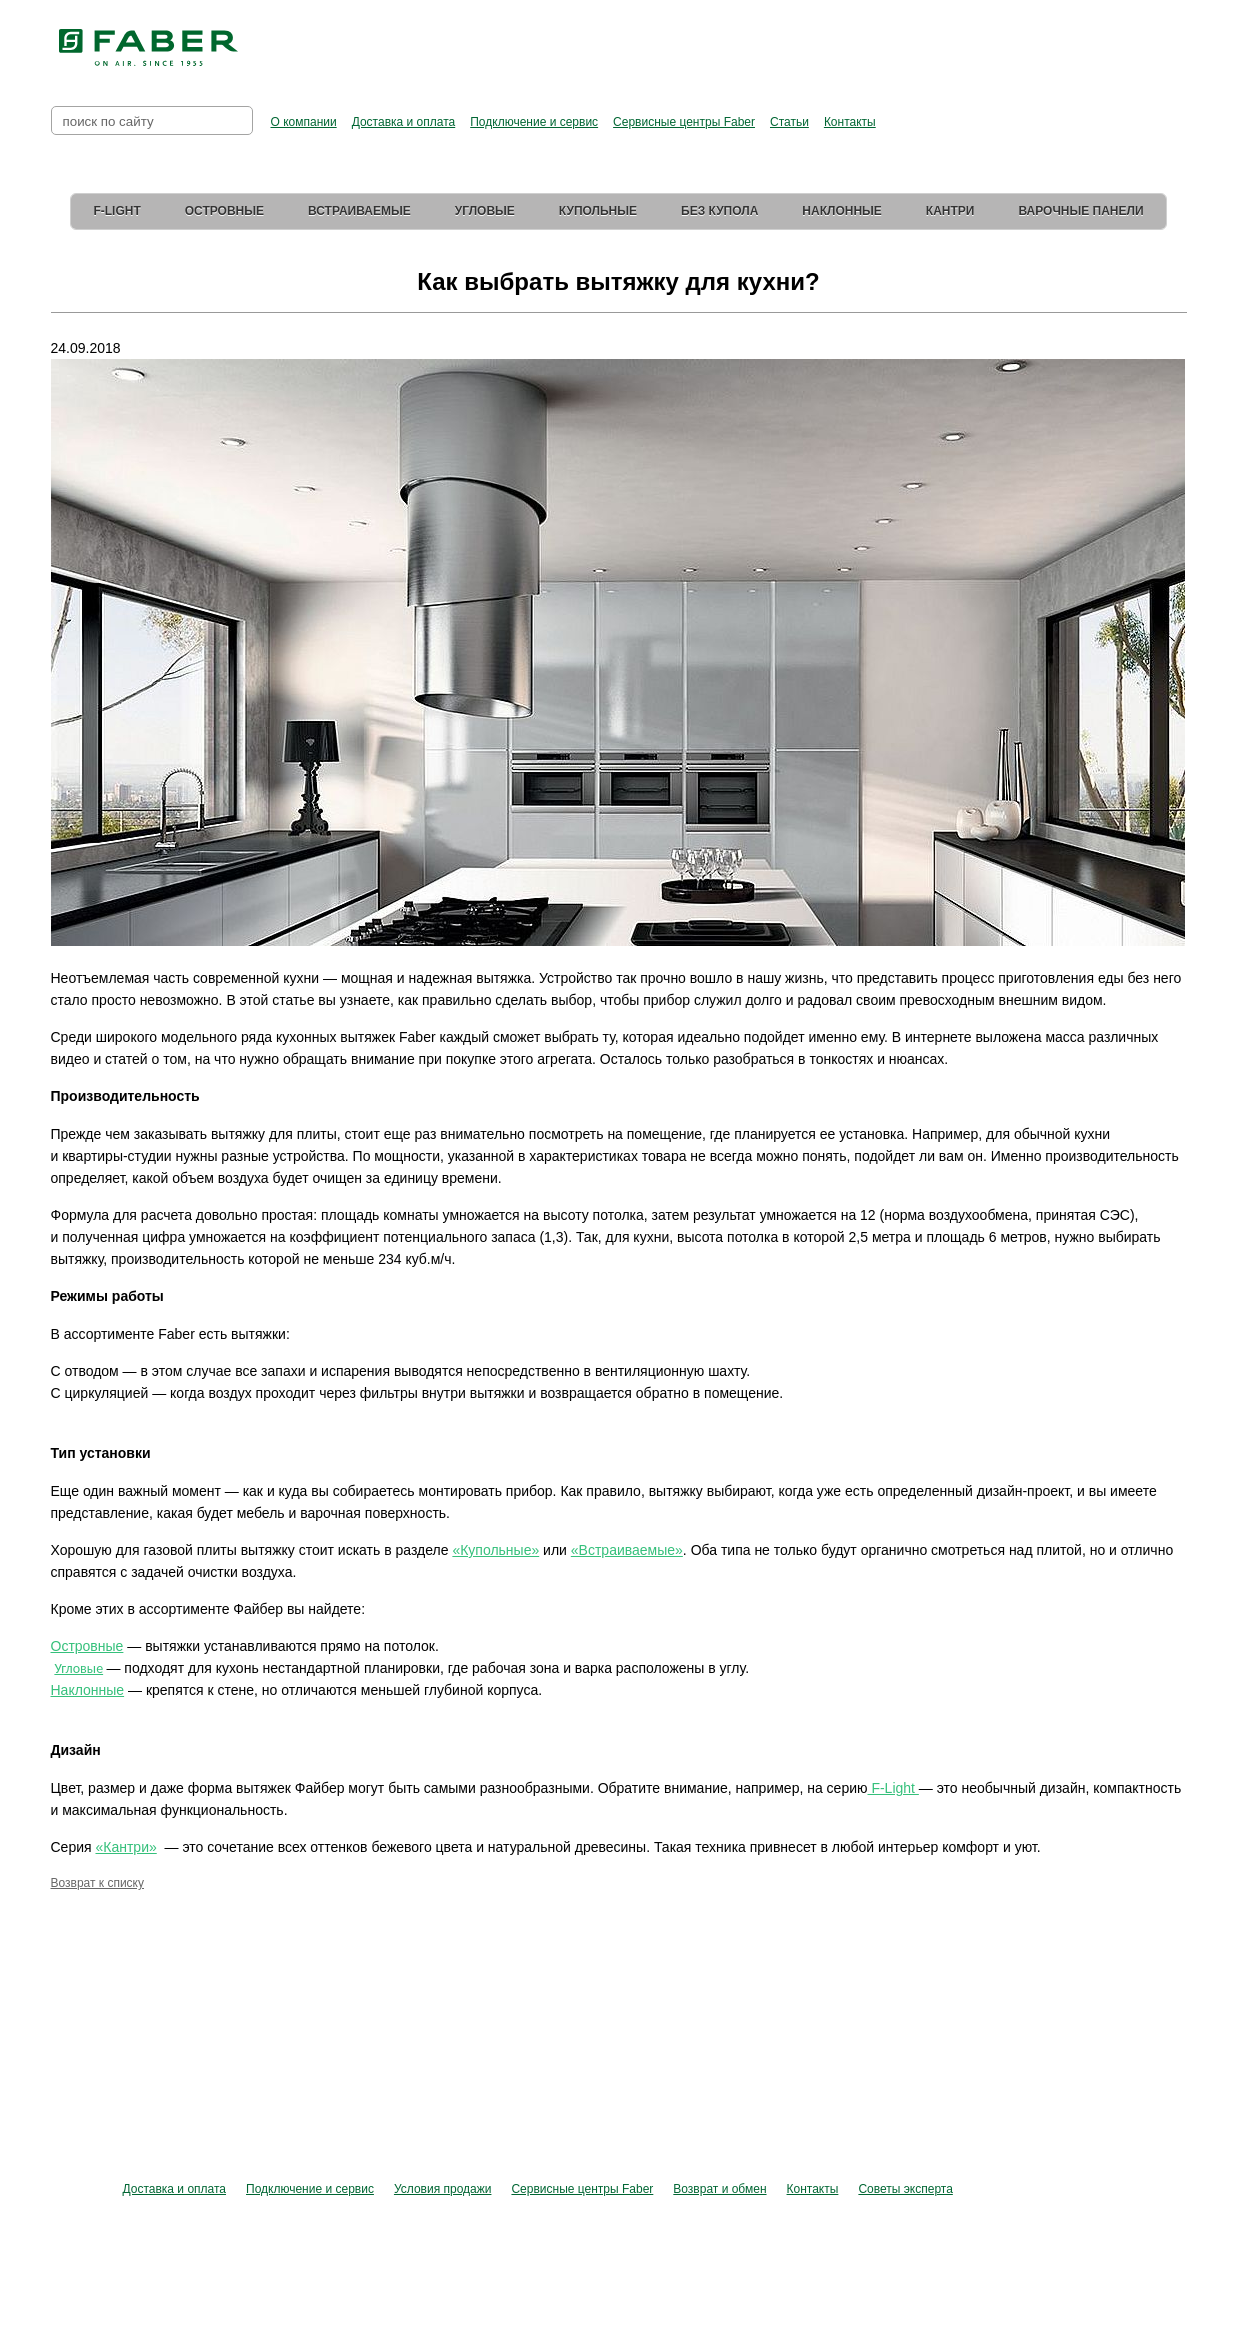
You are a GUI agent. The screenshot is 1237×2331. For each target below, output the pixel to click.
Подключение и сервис (534, 122)
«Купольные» (495, 1550)
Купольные (598, 211)
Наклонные (842, 211)
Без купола (719, 211)
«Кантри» (125, 1847)
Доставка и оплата (404, 122)
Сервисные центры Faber (684, 122)
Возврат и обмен (719, 2189)
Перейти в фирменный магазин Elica (818, 40)
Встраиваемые (359, 211)
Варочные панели (1080, 211)
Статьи (789, 122)
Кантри (950, 211)
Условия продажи (443, 2189)
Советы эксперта (905, 2189)
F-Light (116, 211)
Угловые (485, 211)
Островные (224, 211)
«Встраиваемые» (627, 1550)
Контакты (850, 122)
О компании (304, 122)
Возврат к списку (98, 1883)
